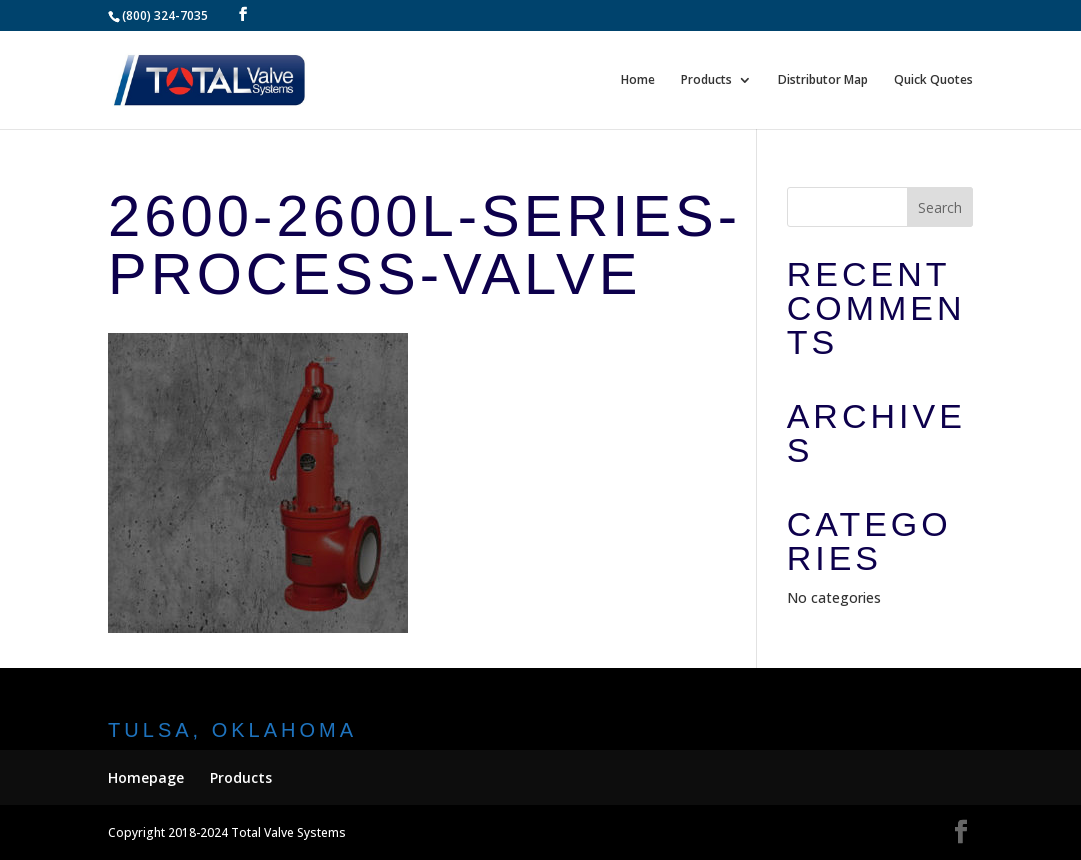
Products (706, 80)
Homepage (146, 777)
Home (638, 80)
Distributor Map (823, 80)
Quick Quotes (933, 80)
